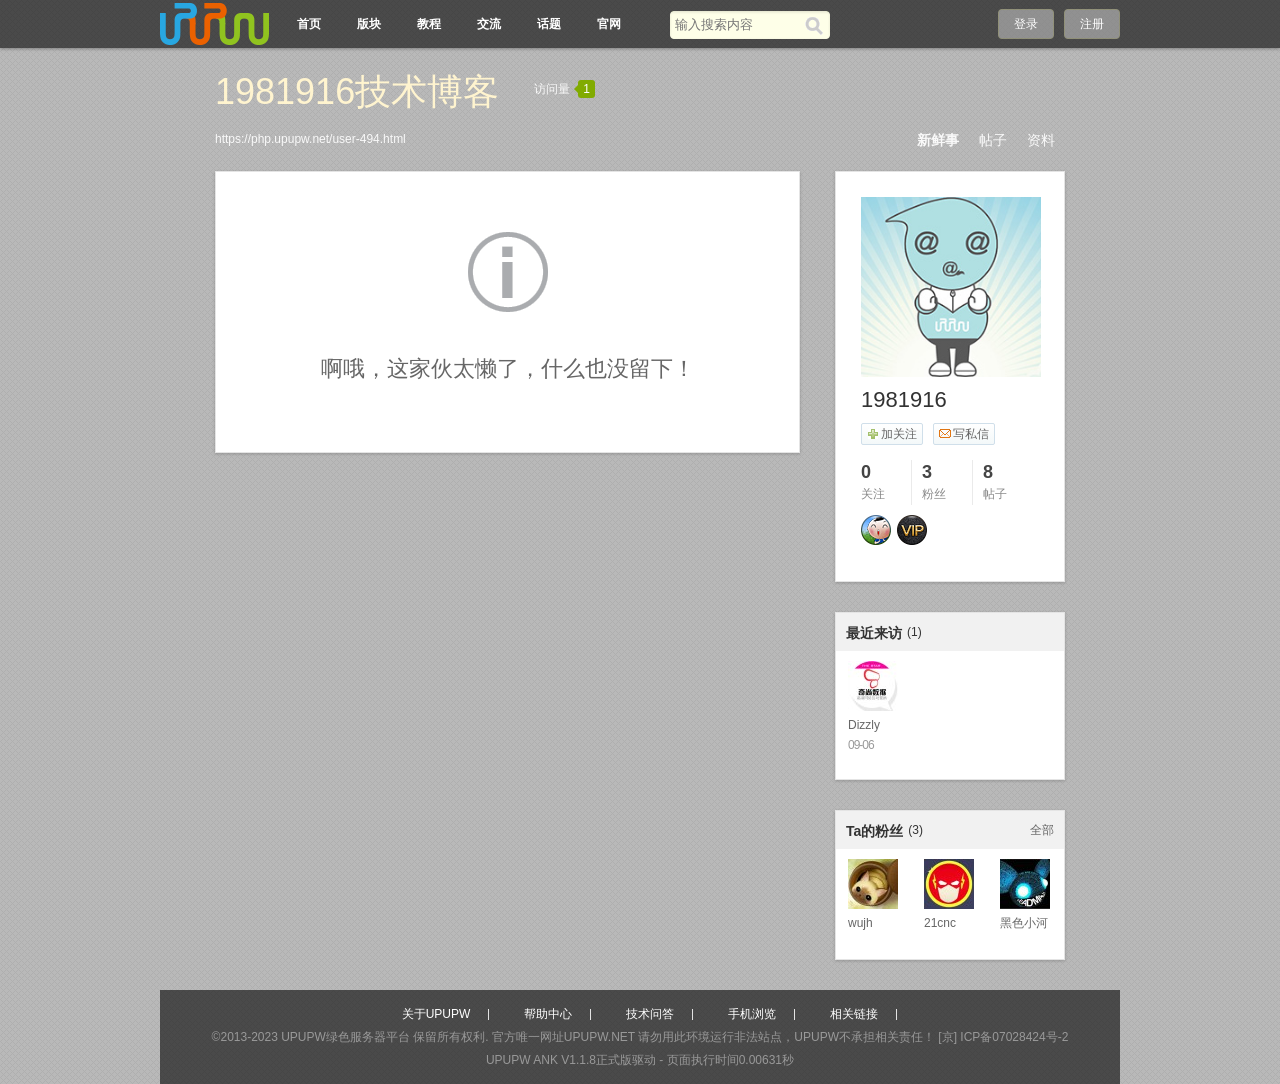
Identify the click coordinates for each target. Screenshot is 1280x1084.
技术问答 (650, 1014)
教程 (429, 24)
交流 (489, 24)
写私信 (963, 434)
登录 (1026, 24)
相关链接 (854, 1014)
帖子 (993, 140)
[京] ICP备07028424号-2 (1003, 1037)
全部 (1042, 830)
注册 (1092, 24)
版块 (369, 24)
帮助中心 (548, 1014)
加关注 (891, 434)
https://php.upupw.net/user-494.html (310, 139)
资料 (1041, 140)
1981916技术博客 (357, 91)
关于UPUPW (436, 1014)
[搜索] (817, 25)
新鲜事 (938, 140)
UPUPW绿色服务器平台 (345, 1037)
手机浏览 (752, 1014)
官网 (609, 24)
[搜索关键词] (737, 24)
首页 (309, 24)
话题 (549, 24)
